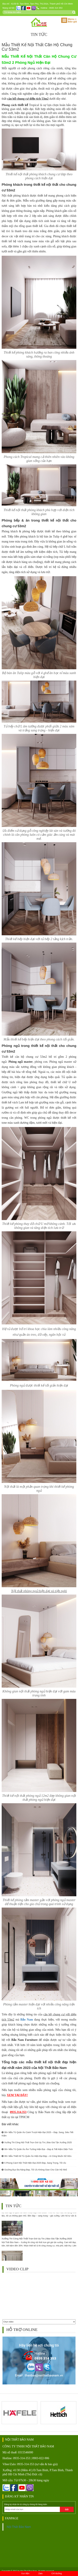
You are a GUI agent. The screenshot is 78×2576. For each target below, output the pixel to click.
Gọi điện (25, 2573)
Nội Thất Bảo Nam (19, 2526)
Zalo (40, 2573)
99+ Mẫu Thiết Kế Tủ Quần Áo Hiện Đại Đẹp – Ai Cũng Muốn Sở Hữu (37, 2156)
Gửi (66, 2509)
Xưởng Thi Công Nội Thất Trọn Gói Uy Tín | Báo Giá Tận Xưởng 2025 (37, 2142)
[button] (64, 20)
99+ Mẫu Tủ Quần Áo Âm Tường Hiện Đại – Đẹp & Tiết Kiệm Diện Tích (37, 2149)
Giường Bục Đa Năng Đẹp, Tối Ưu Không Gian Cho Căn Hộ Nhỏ (34, 2169)
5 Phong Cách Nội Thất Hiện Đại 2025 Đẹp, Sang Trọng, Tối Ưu (34, 2163)
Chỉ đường (57, 2573)
